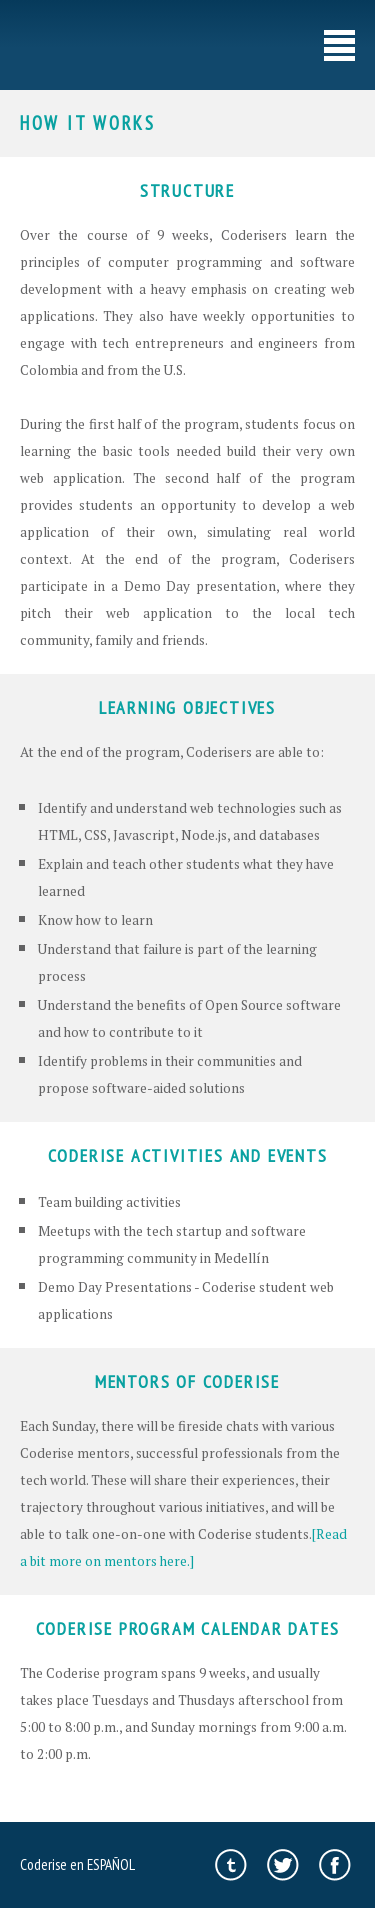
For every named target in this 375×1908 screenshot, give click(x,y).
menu (339, 45)
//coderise (67, 45)
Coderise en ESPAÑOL (77, 1864)
